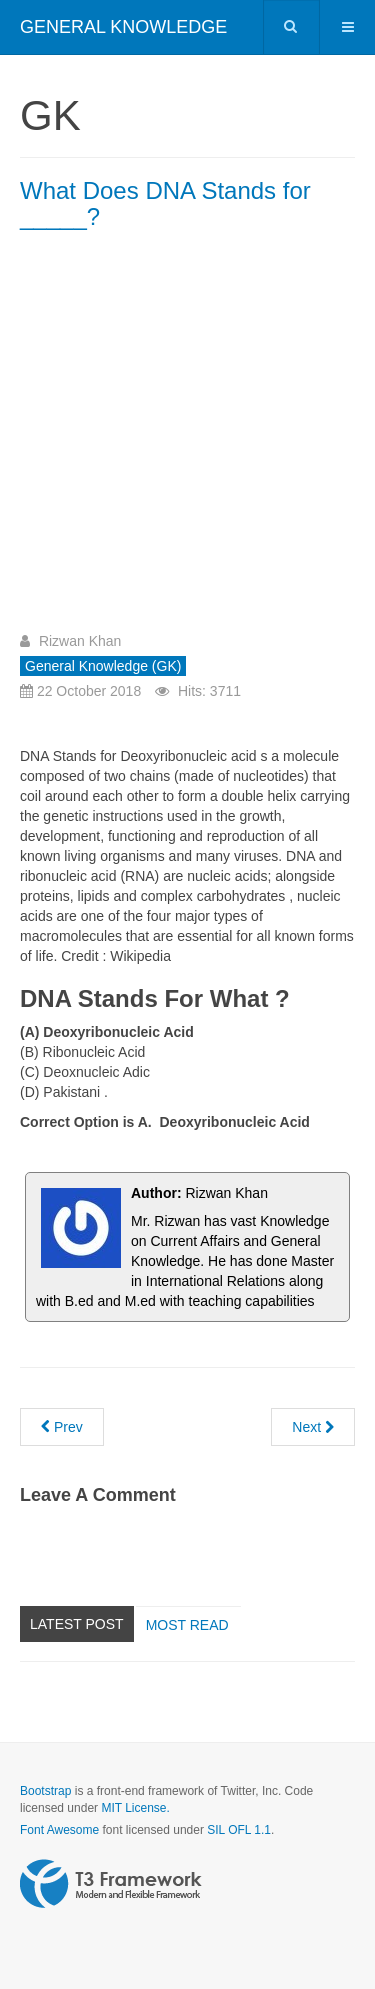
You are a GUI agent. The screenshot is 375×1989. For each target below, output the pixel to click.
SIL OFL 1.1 (239, 1830)
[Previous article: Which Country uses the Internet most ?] (62, 1427)
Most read (187, 1625)
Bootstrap (45, 1791)
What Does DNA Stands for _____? (165, 203)
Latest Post (77, 1624)
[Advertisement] (187, 438)
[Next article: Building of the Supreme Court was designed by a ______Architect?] (313, 1427)
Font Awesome (59, 1830)
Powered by (111, 1884)
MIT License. (135, 1808)
